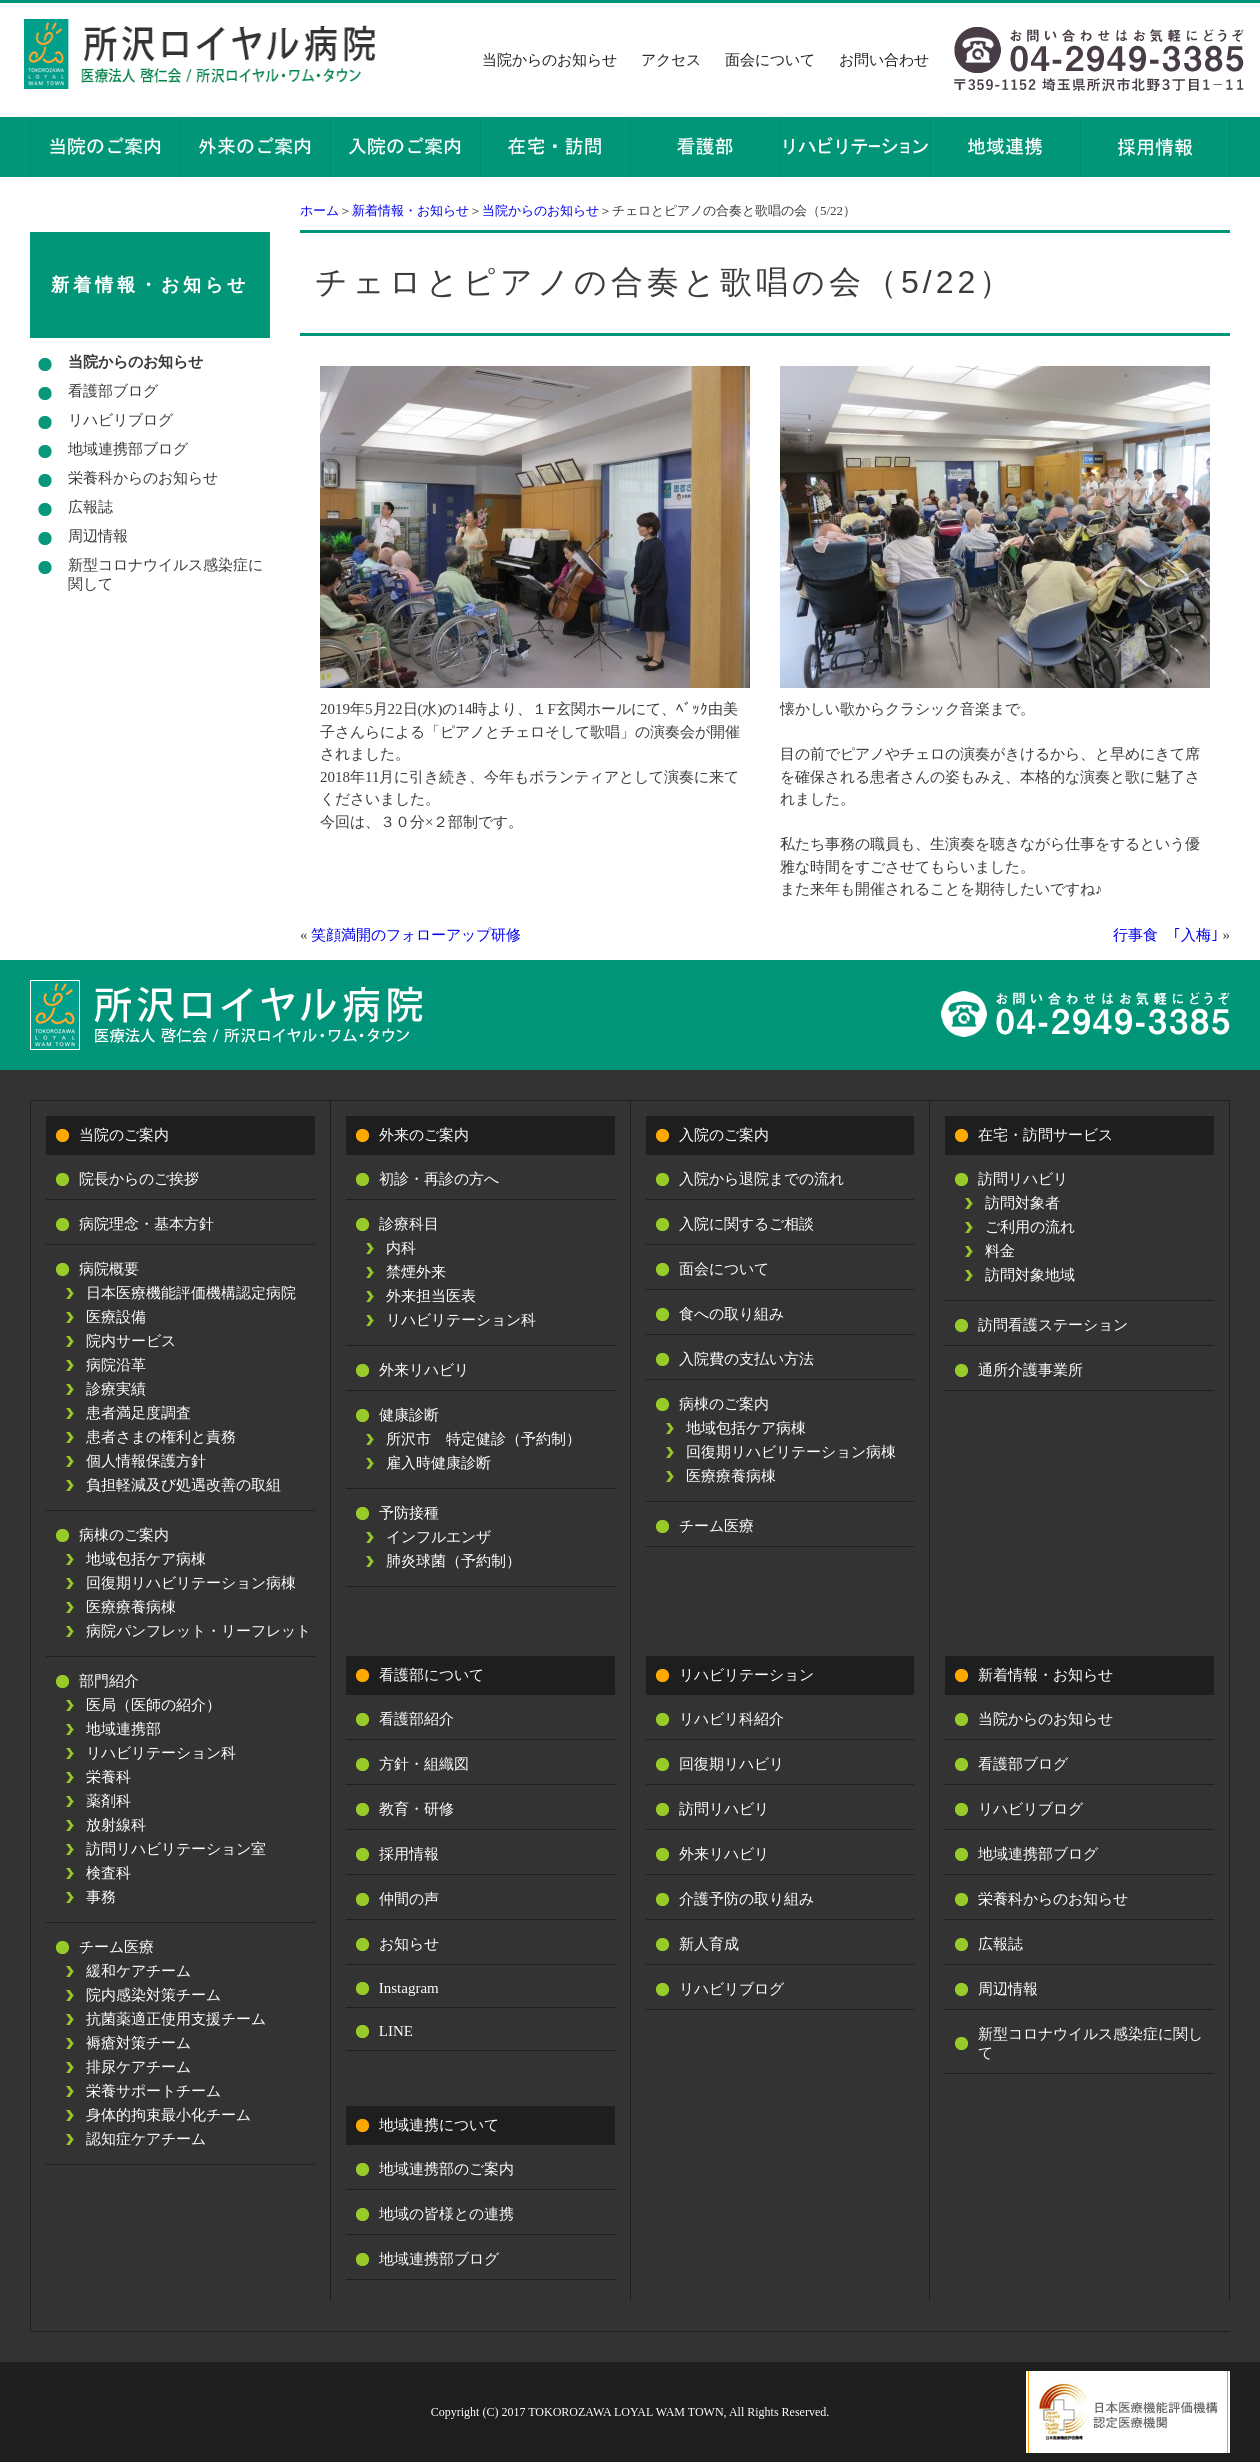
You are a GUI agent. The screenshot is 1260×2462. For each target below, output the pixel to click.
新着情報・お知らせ (410, 210)
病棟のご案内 (124, 1535)
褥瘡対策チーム (138, 2043)
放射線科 (116, 1825)
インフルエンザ (438, 1537)
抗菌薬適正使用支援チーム (176, 2019)
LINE (396, 2031)
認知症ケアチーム (146, 2139)
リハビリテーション (746, 1675)
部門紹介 (109, 1681)
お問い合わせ (884, 60)
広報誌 (90, 507)
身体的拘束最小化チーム (168, 2115)
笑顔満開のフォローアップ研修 (416, 935)
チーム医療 (116, 1947)
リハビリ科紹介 (731, 1719)
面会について (770, 60)
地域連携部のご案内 (446, 2169)
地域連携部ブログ (128, 449)
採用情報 (409, 1854)
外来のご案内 (424, 1135)
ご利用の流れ (1030, 1227)
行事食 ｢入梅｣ (1166, 935)
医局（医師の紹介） (153, 1705)
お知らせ (409, 1944)
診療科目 (409, 1224)
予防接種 (409, 1513)
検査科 (108, 1873)
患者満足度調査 (138, 1413)
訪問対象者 (1022, 1203)
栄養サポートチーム (153, 2091)
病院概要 (109, 1269)
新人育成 (709, 1944)
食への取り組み (731, 1314)
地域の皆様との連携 (446, 2214)
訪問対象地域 (1030, 1275)
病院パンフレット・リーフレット (198, 1631)
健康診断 (409, 1415)
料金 (1000, 1251)
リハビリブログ (120, 420)
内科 (401, 1248)
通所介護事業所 (1030, 1370)
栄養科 (108, 1777)
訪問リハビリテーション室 (176, 1849)
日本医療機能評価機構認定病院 (191, 1293)
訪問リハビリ (1023, 1179)
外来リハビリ (424, 1370)
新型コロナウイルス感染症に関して (165, 574)
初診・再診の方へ (439, 1179)
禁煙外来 (416, 1272)
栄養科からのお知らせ (143, 478)
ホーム (319, 210)
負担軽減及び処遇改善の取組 (183, 1485)
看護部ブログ (113, 391)
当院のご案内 (124, 1135)
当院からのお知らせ (549, 60)
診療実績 (116, 1389)
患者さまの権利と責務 (161, 1437)
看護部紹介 (416, 1719)
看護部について (431, 1675)
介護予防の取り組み (746, 1899)
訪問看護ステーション (1053, 1325)
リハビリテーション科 (161, 1753)
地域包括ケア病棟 (146, 1559)
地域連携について (439, 2125)
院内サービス (131, 1341)
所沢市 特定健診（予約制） (483, 1439)
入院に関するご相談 (746, 1224)
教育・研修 (416, 1809)
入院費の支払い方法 (746, 1359)
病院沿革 (116, 1365)
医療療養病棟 (131, 1607)
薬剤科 (108, 1801)
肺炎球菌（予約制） (453, 1561)
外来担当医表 (431, 1296)
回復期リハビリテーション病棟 (191, 1583)
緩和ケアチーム (138, 1971)
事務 (101, 1897)
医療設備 (116, 1317)
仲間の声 (409, 1899)
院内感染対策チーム (153, 1995)
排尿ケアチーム (138, 2067)
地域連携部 (123, 1729)
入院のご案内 (724, 1135)
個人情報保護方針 (146, 1461)
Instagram (409, 1988)
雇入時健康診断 (438, 1463)
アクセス (671, 60)
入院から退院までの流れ (761, 1179)
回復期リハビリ (731, 1764)
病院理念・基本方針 (146, 1224)
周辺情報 (98, 536)
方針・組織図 (424, 1764)
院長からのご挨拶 (139, 1179)
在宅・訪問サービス (1045, 1135)
